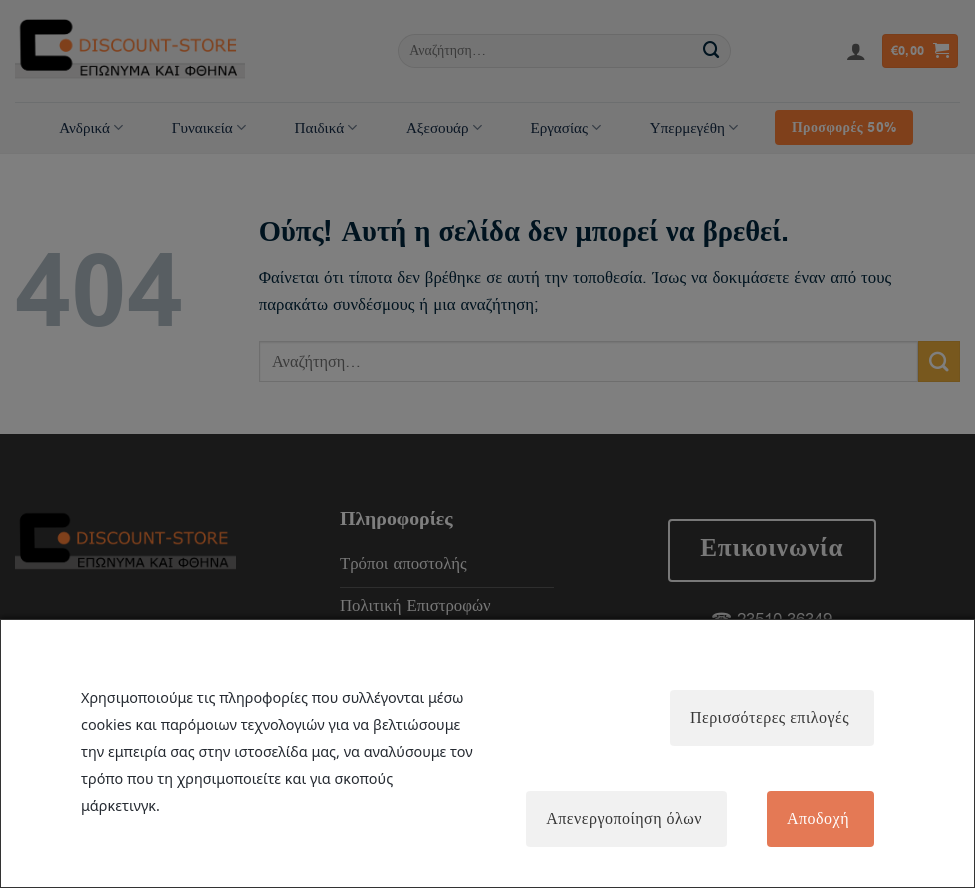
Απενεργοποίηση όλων (624, 819)
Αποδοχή (818, 819)
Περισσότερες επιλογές (769, 718)
